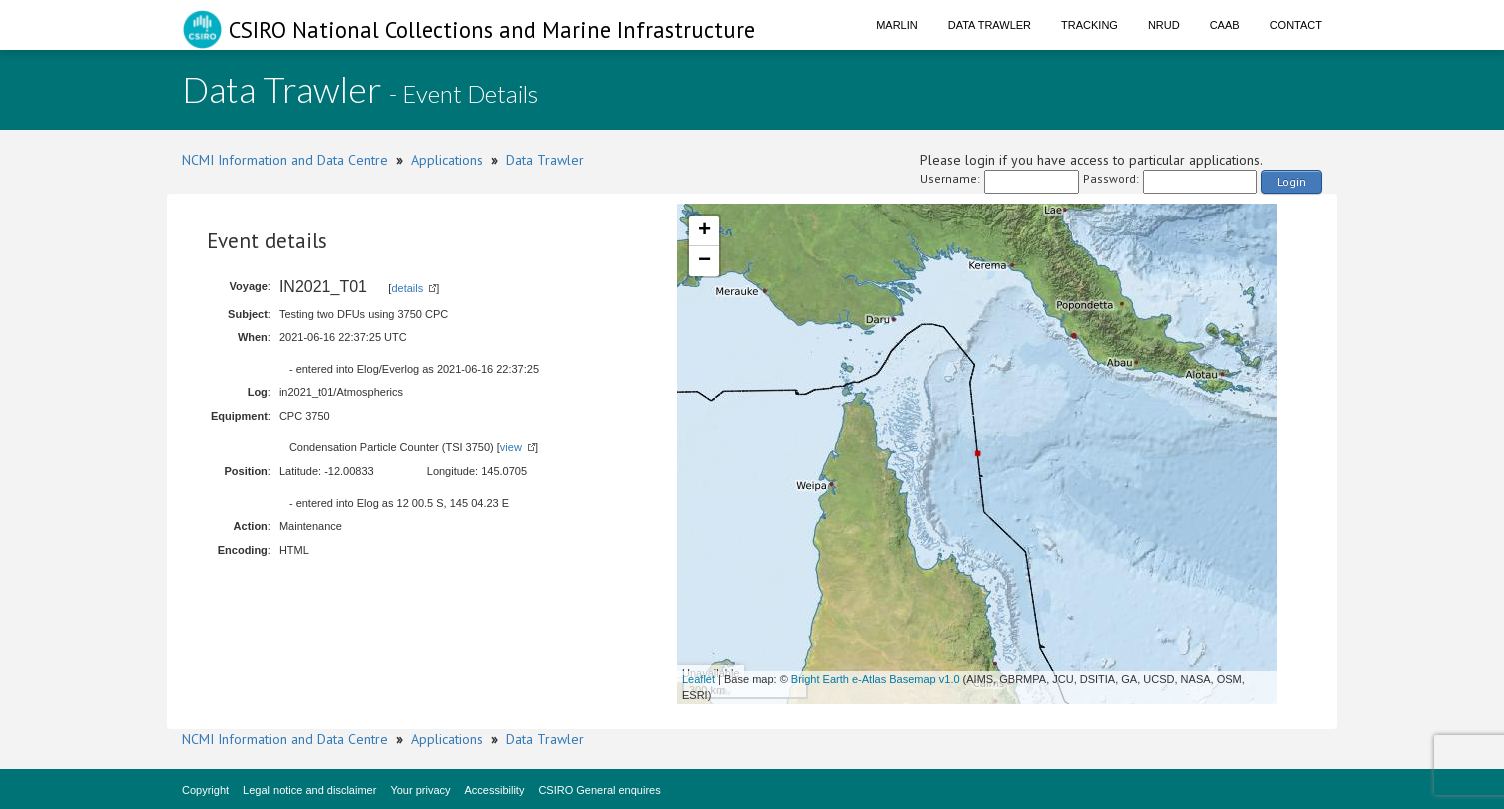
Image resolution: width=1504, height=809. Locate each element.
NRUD (1164, 25)
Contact (1296, 25)
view (511, 447)
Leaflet (698, 679)
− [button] (704, 261)
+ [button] (704, 231)
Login (1291, 181)
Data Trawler (989, 25)
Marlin (897, 25)
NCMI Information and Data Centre (285, 160)
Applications (447, 160)
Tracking (1089, 25)
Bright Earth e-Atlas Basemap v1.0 (875, 679)
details (407, 288)
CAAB (1225, 25)
